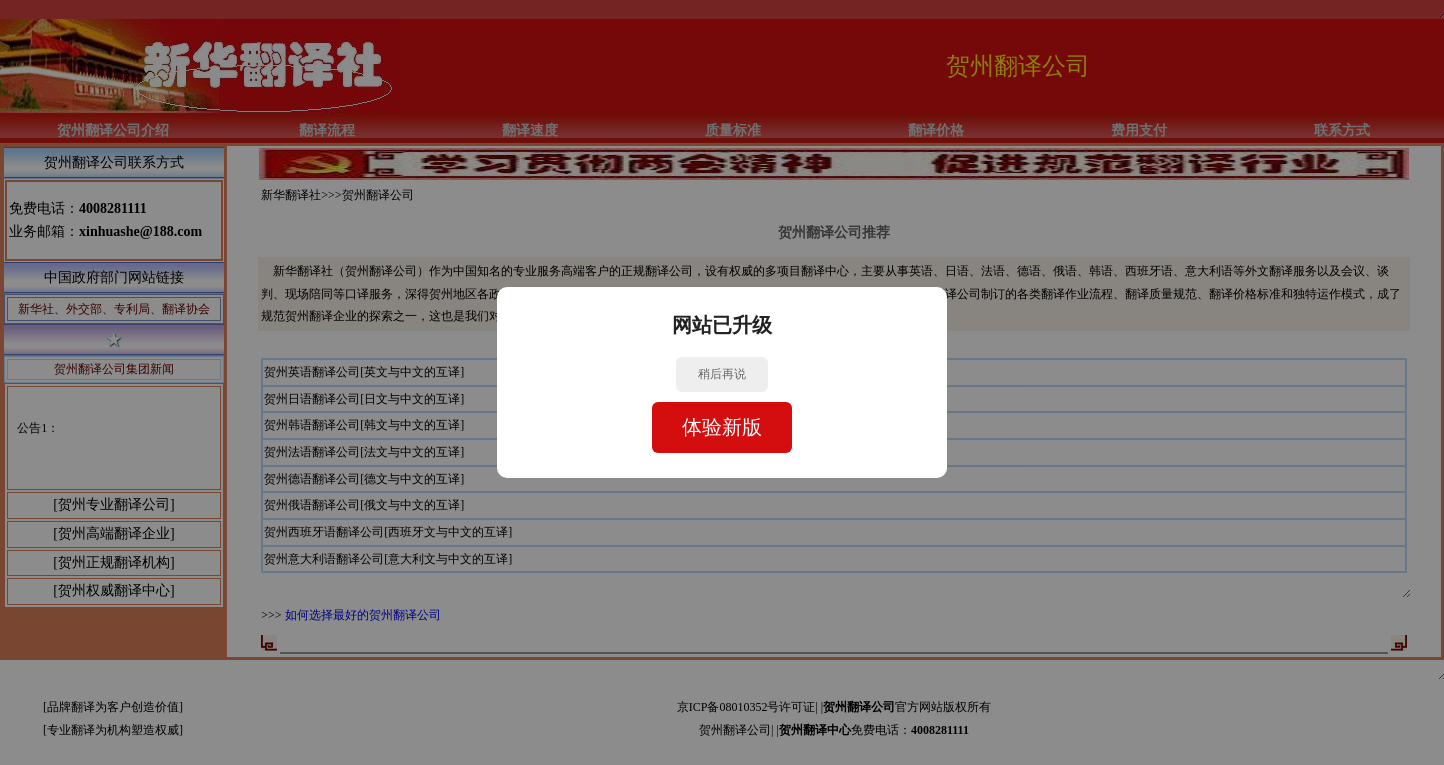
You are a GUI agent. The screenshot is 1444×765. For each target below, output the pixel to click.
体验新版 (722, 427)
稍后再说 (722, 374)
